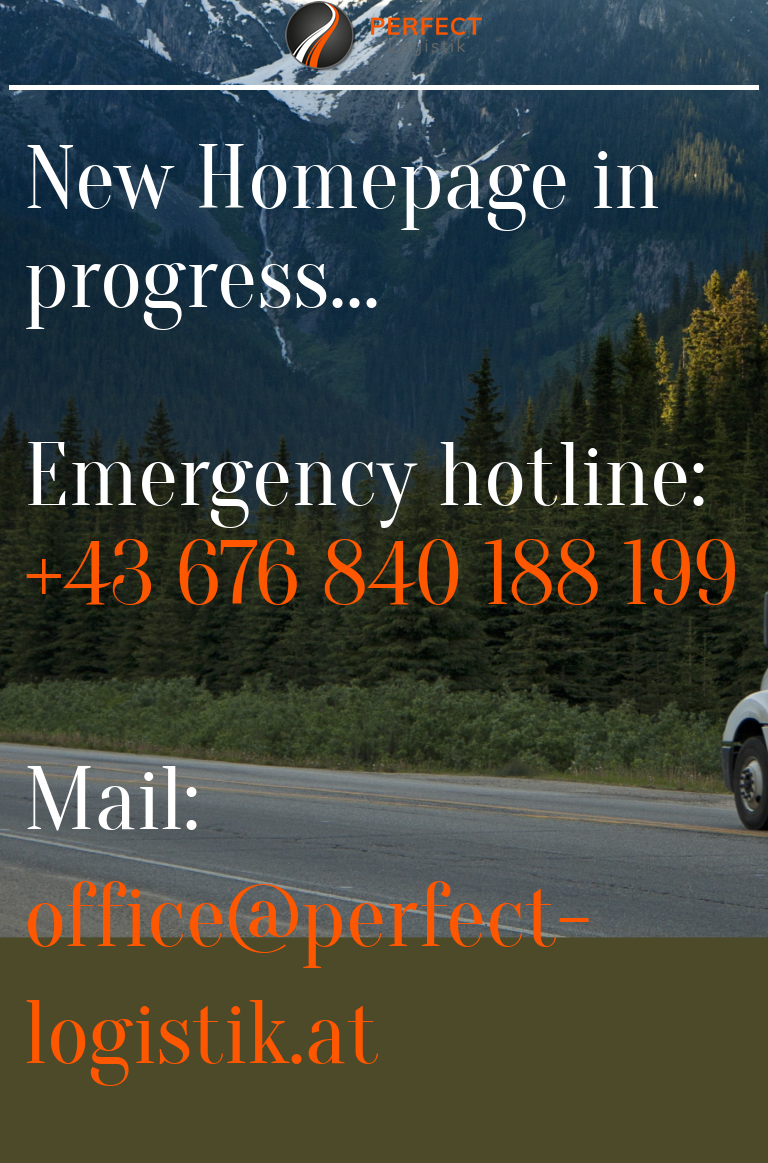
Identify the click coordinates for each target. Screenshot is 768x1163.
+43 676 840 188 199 (381, 575)
